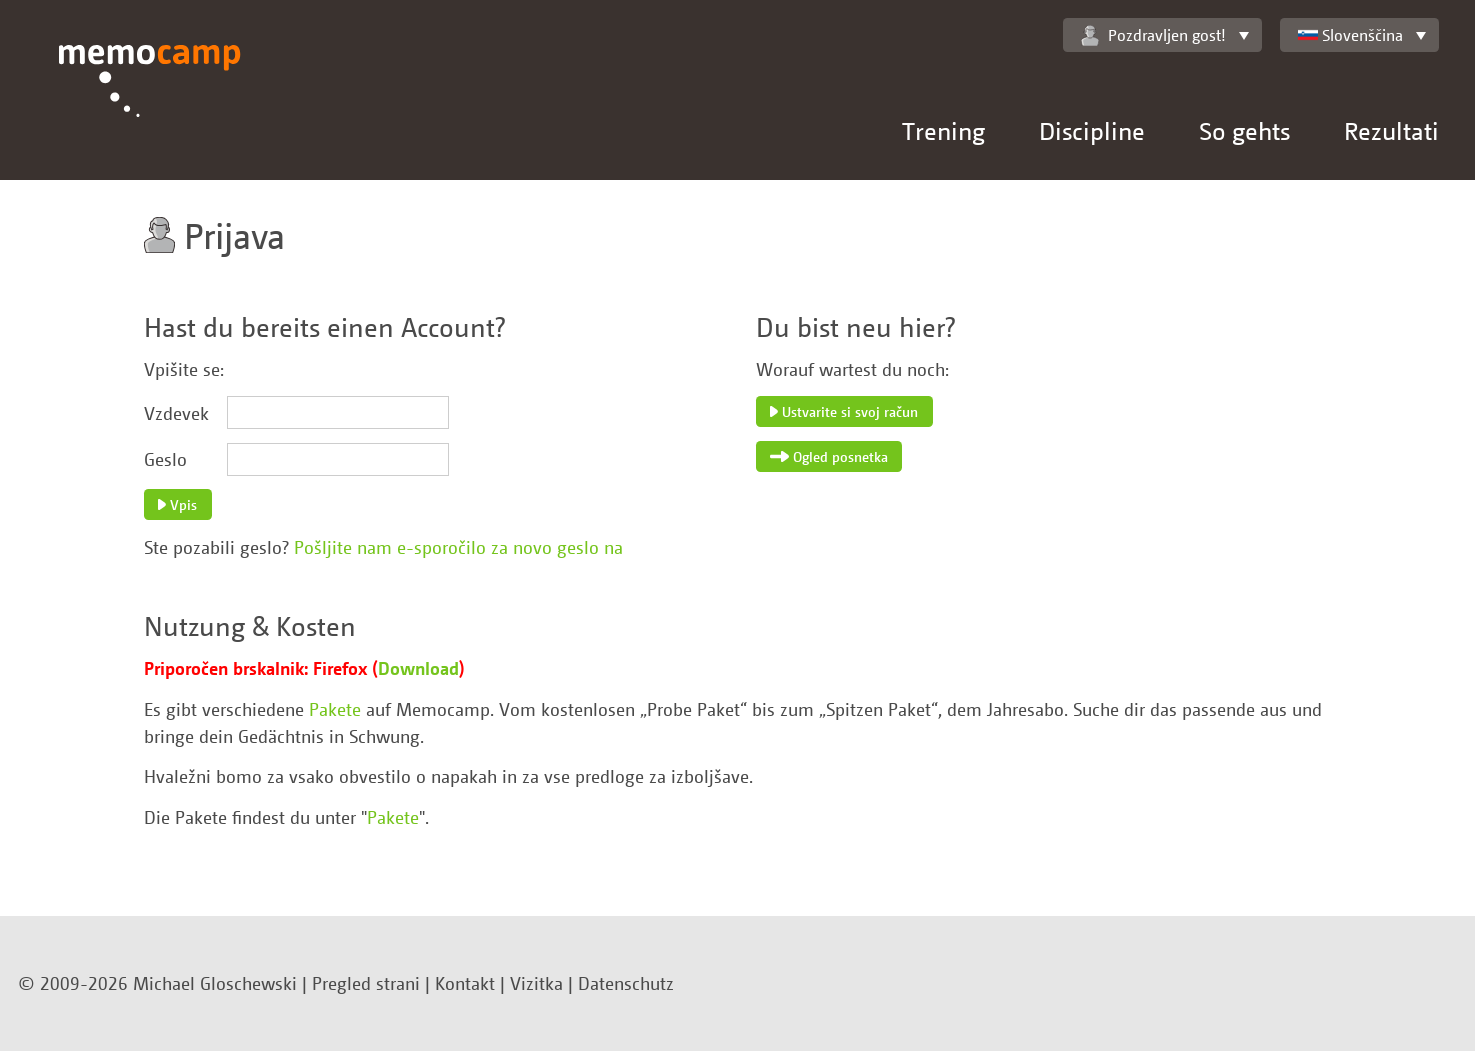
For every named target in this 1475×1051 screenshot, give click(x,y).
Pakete (335, 709)
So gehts (1244, 130)
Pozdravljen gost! (1153, 35)
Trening (943, 130)
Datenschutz (626, 983)
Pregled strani (366, 983)
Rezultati (1391, 130)
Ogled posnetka (829, 456)
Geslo (165, 459)
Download (418, 668)
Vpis (177, 504)
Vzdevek (176, 413)
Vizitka (536, 983)
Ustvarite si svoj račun (844, 411)
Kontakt (465, 983)
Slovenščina (1350, 35)
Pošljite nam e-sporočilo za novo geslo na (458, 547)
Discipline (1092, 130)
